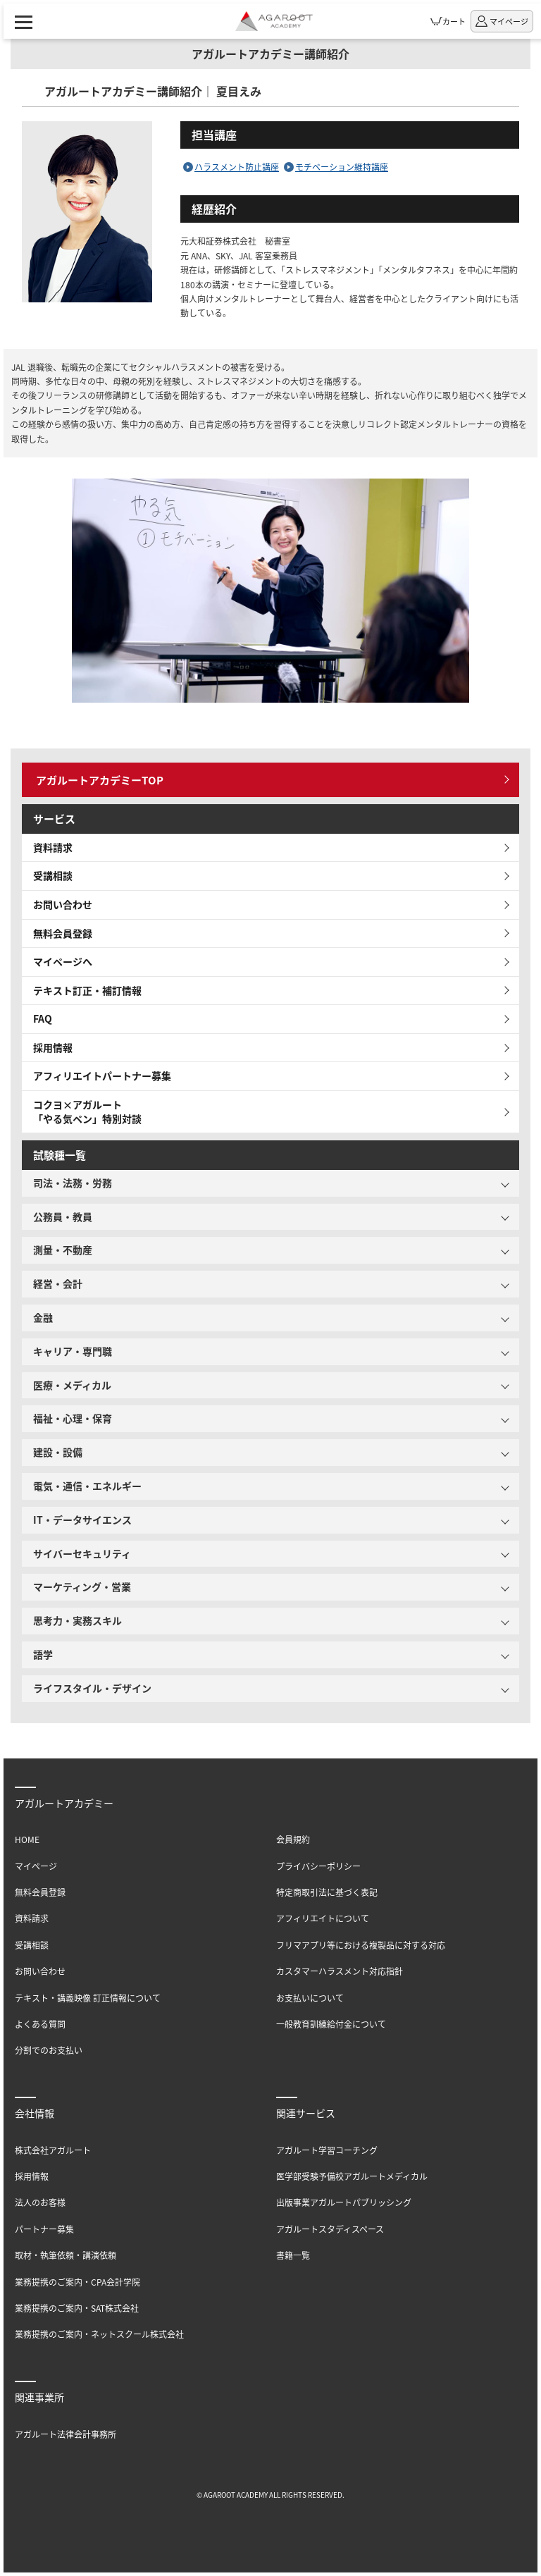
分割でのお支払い (48, 2050)
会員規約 (293, 1839)
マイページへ (62, 961)
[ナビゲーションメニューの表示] (23, 21)
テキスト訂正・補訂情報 (87, 990)
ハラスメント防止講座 (236, 167)
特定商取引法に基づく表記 (327, 1892)
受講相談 (53, 875)
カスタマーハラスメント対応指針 (339, 1971)
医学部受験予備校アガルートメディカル (352, 2176)
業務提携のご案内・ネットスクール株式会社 (99, 2334)
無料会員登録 (62, 933)
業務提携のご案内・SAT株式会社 (77, 2308)
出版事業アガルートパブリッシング (343, 2202)
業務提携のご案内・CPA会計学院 (77, 2282)
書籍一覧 (293, 2255)
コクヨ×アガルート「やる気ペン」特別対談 (87, 1111)
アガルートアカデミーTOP (99, 779)
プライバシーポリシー (318, 1866)
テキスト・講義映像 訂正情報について (88, 1998)
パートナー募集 (44, 2229)
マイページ (36, 1866)
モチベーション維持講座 (341, 167)
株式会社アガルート (53, 2150)
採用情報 (53, 1047)
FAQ (42, 1018)
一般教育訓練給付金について (331, 2024)
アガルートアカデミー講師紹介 (270, 53)
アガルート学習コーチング (327, 2150)
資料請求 (53, 847)
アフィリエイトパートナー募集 (102, 1075)
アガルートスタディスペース (330, 2229)
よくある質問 (40, 2024)
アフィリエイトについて (322, 1918)
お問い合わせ (62, 904)
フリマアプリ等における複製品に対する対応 (360, 1945)
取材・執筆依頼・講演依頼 (65, 2255)
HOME (27, 1839)
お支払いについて (310, 1998)
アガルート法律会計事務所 (65, 2434)
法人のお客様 (40, 2202)
